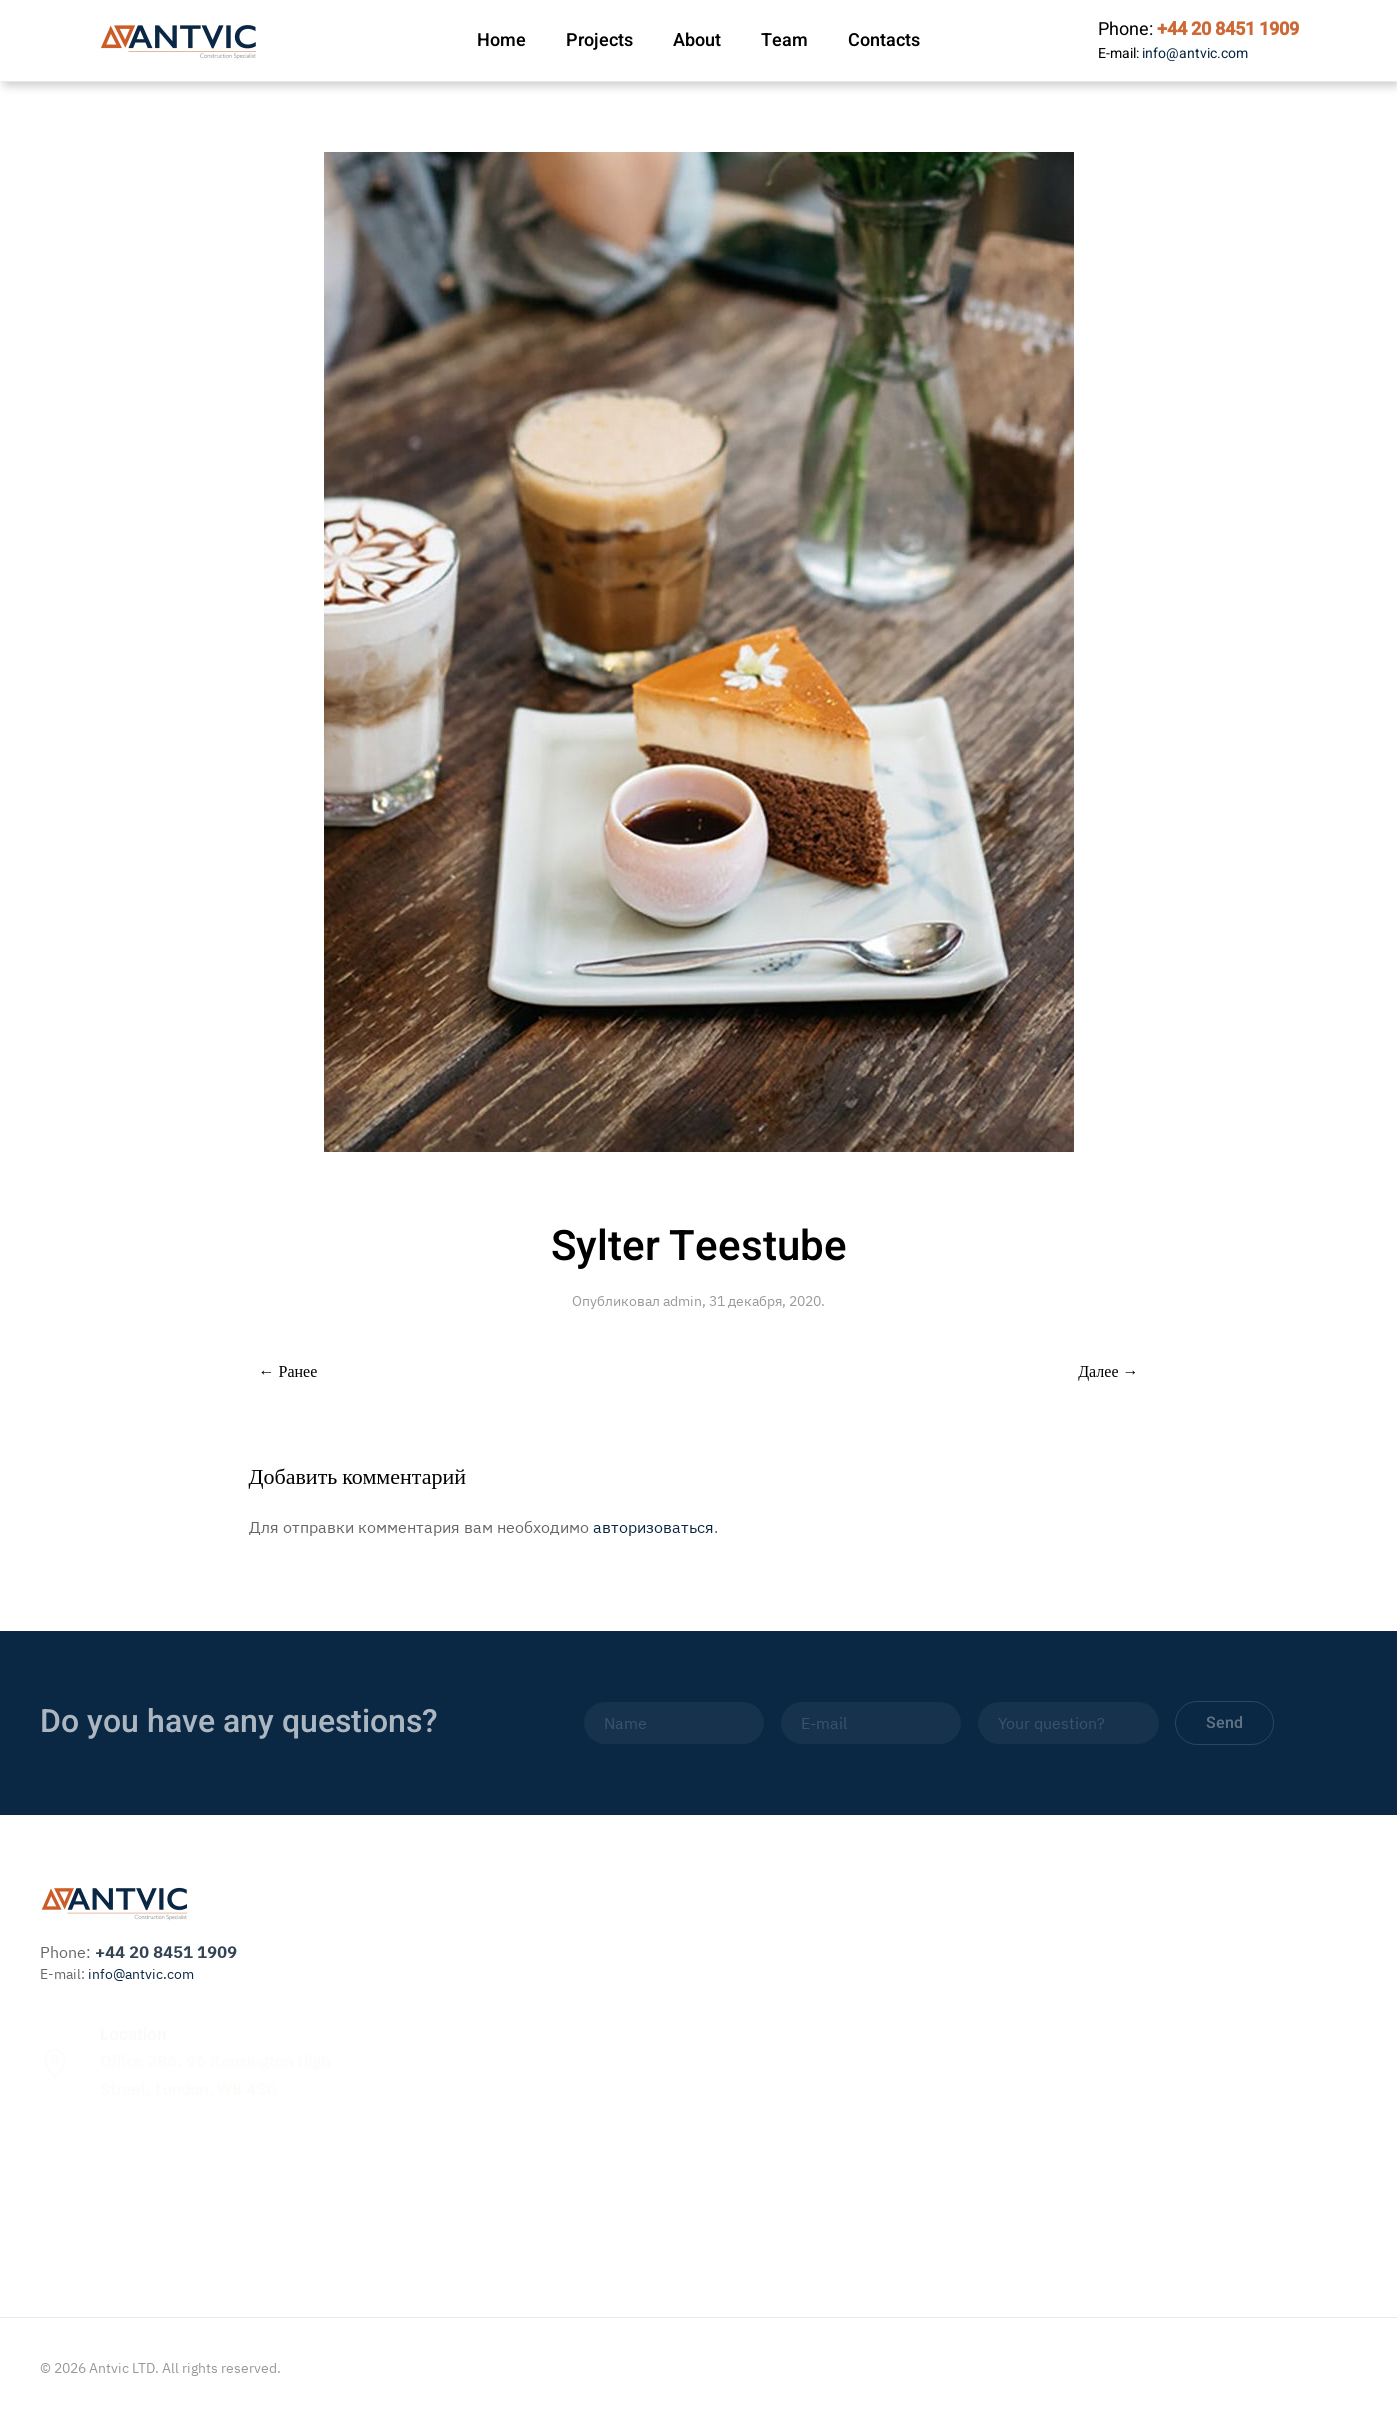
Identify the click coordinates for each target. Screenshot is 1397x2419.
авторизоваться (653, 1527)
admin (682, 1301)
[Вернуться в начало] (179, 41)
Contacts (884, 40)
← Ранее (288, 1372)
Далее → (1108, 1372)
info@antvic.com (1195, 53)
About (697, 40)
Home (501, 40)
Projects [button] (599, 40)
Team (784, 40)
